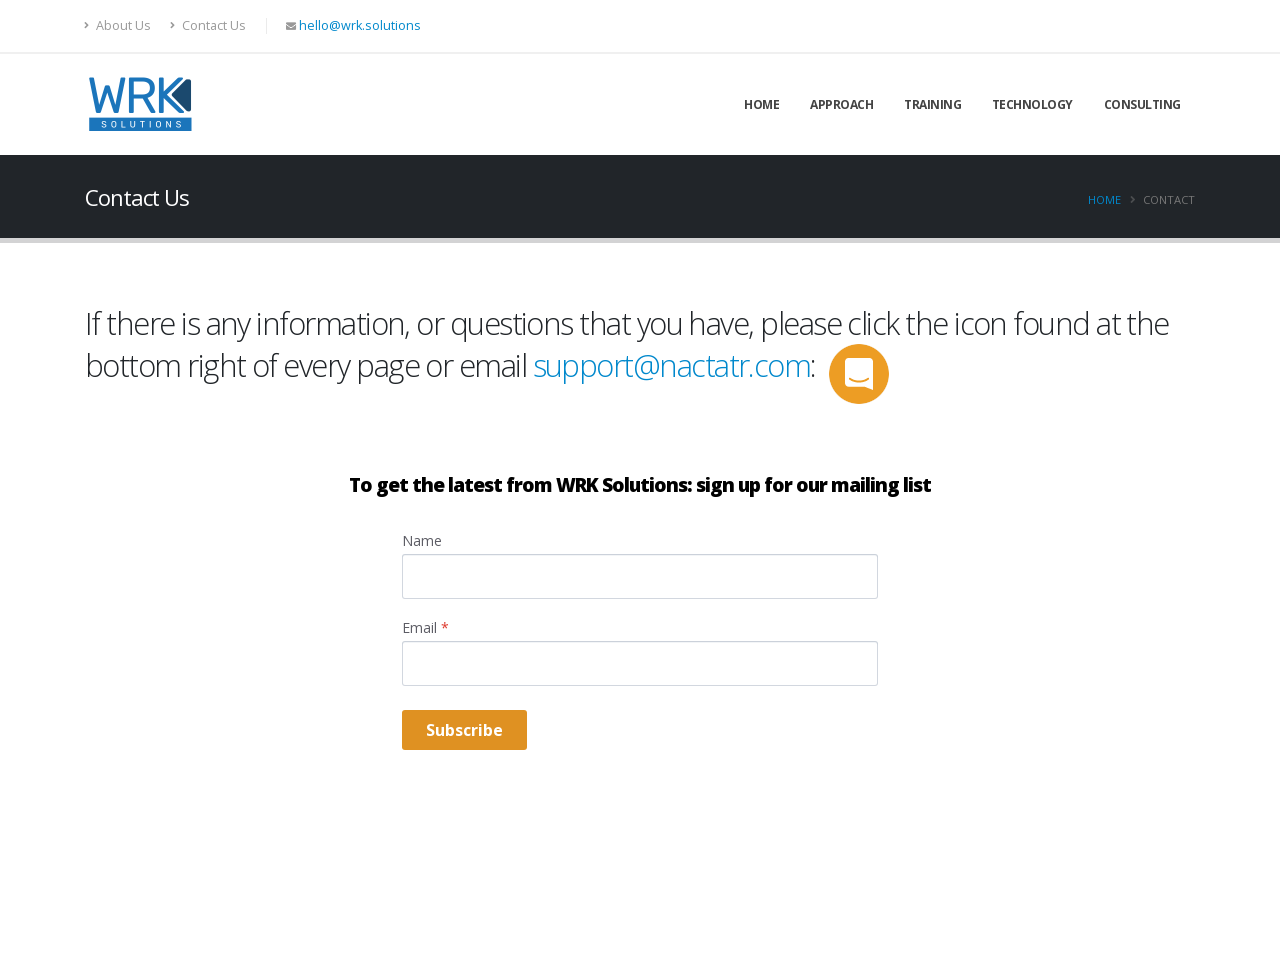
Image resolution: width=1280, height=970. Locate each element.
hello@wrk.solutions (360, 25)
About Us (118, 25)
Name (422, 540)
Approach (841, 104)
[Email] (640, 663)
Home (761, 104)
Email (425, 627)
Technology (1032, 104)
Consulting (1142, 104)
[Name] (640, 576)
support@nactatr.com (672, 365)
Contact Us (208, 25)
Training (932, 104)
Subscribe (464, 730)
